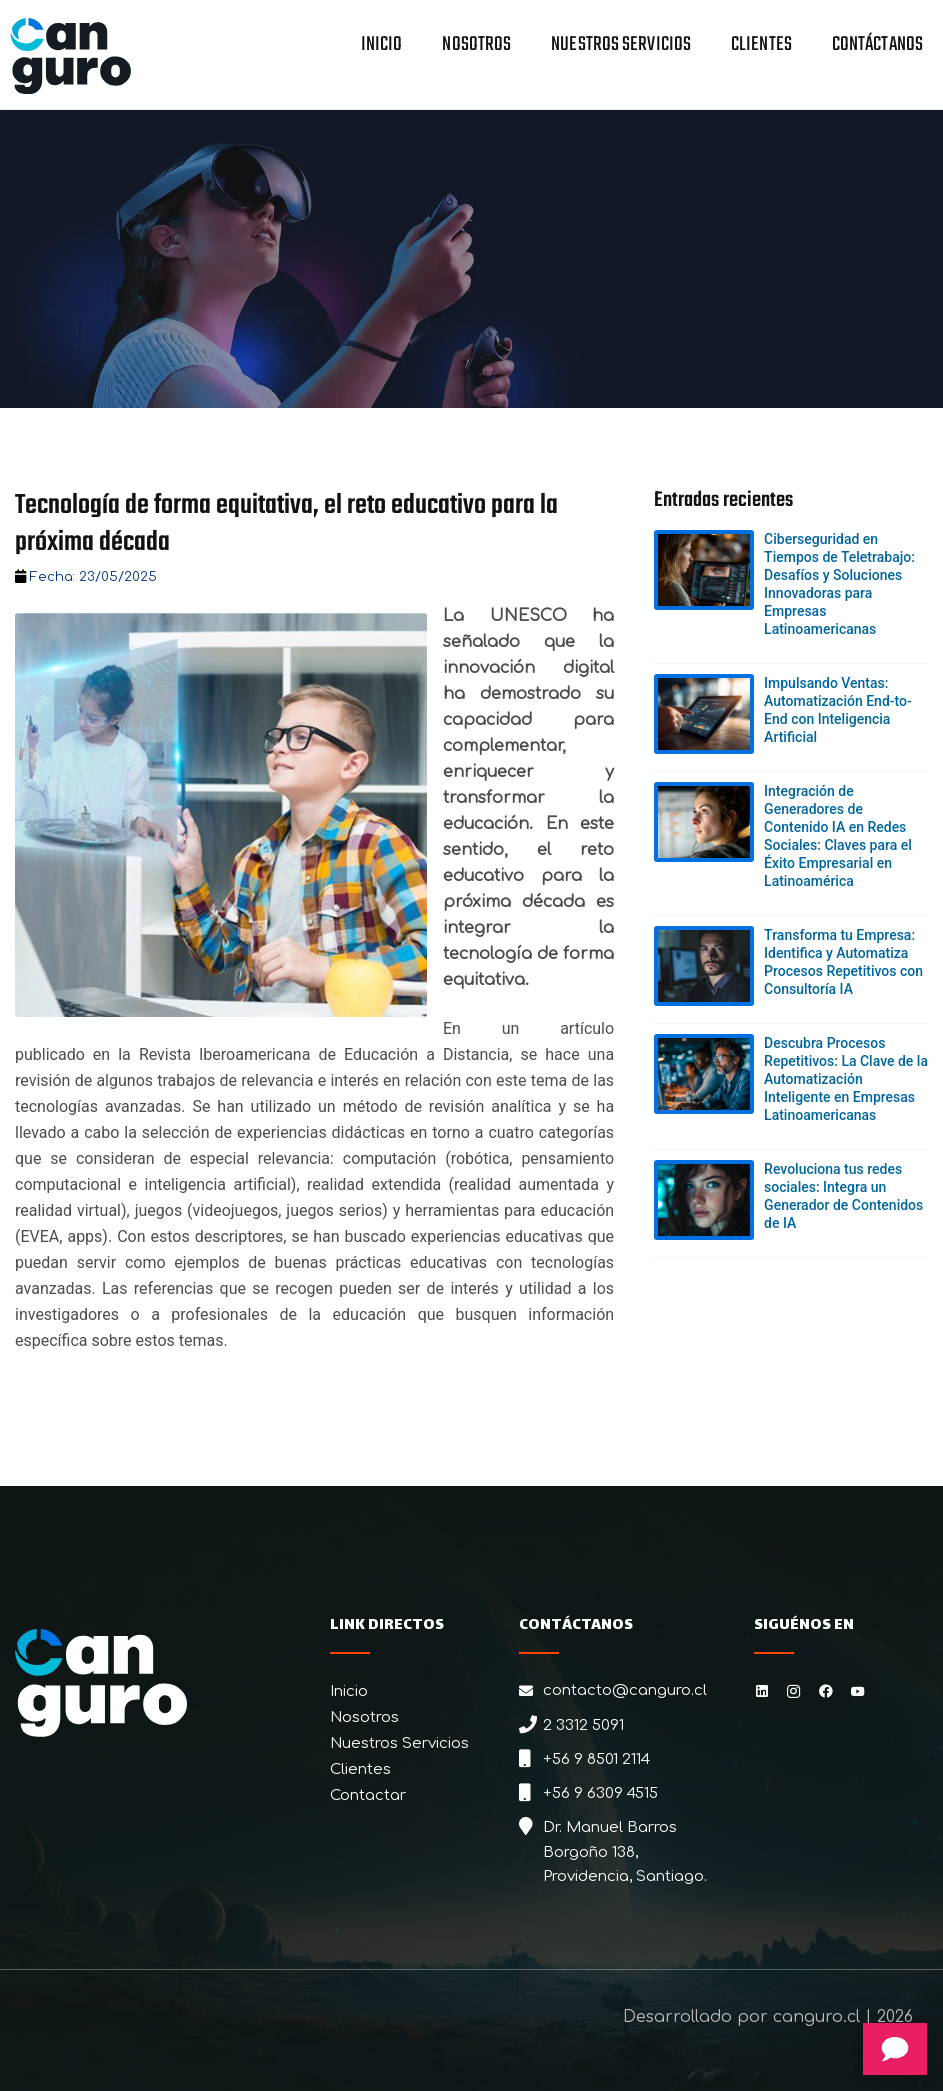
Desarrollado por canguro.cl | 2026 (768, 2017)
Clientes (761, 46)
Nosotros (476, 46)
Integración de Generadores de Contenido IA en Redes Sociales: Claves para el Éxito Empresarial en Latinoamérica (838, 836)
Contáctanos (877, 46)
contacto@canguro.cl (625, 1690)
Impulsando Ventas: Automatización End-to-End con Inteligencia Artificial (838, 710)
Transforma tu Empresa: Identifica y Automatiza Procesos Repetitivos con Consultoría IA (843, 962)
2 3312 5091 (583, 1725)
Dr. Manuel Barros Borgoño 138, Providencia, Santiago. (625, 1852)
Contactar (368, 1795)
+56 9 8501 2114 (596, 1759)
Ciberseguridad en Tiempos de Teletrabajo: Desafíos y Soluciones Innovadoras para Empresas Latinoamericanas (839, 584)
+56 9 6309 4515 (600, 1793)
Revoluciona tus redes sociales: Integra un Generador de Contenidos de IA (843, 1196)
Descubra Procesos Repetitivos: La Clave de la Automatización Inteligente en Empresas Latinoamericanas (846, 1079)
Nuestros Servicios (621, 46)
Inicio (382, 46)
